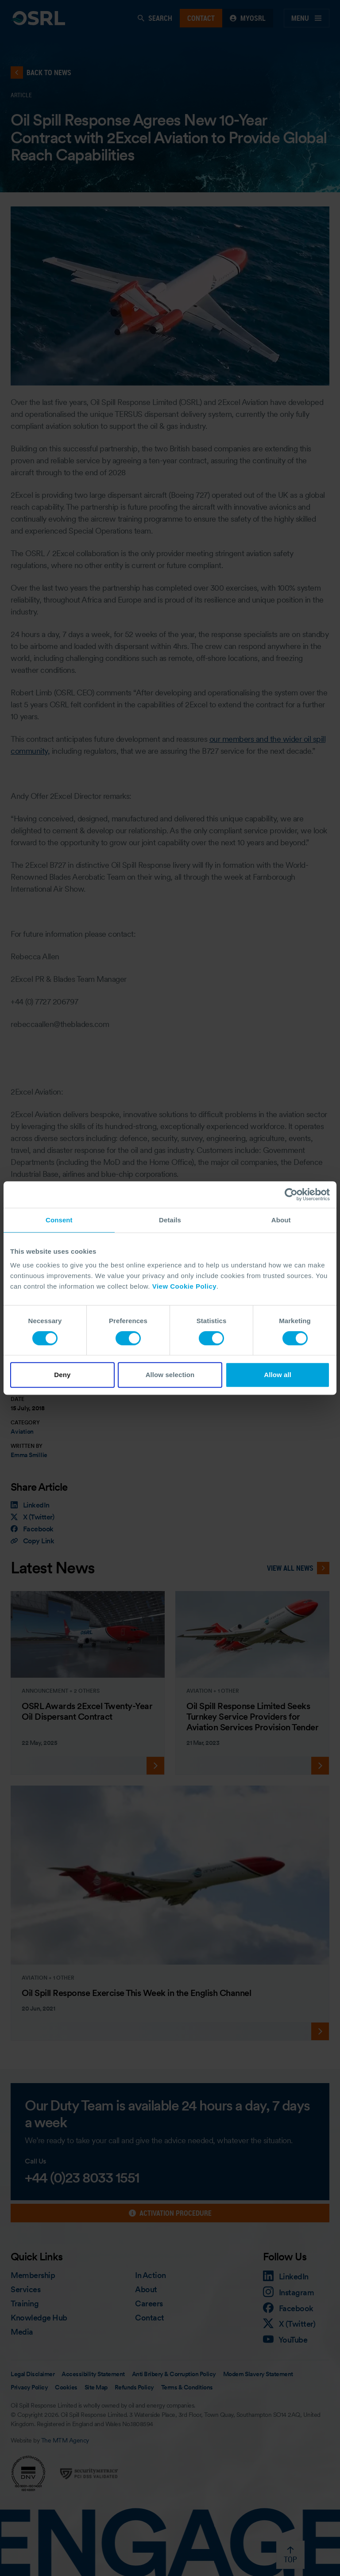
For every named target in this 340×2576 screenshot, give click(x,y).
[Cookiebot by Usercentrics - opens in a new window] (291, 1194)
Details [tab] (170, 1220)
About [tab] (281, 1220)
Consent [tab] (59, 1220)
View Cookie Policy (184, 1286)
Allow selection (170, 1374)
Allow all (277, 1374)
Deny (62, 1374)
